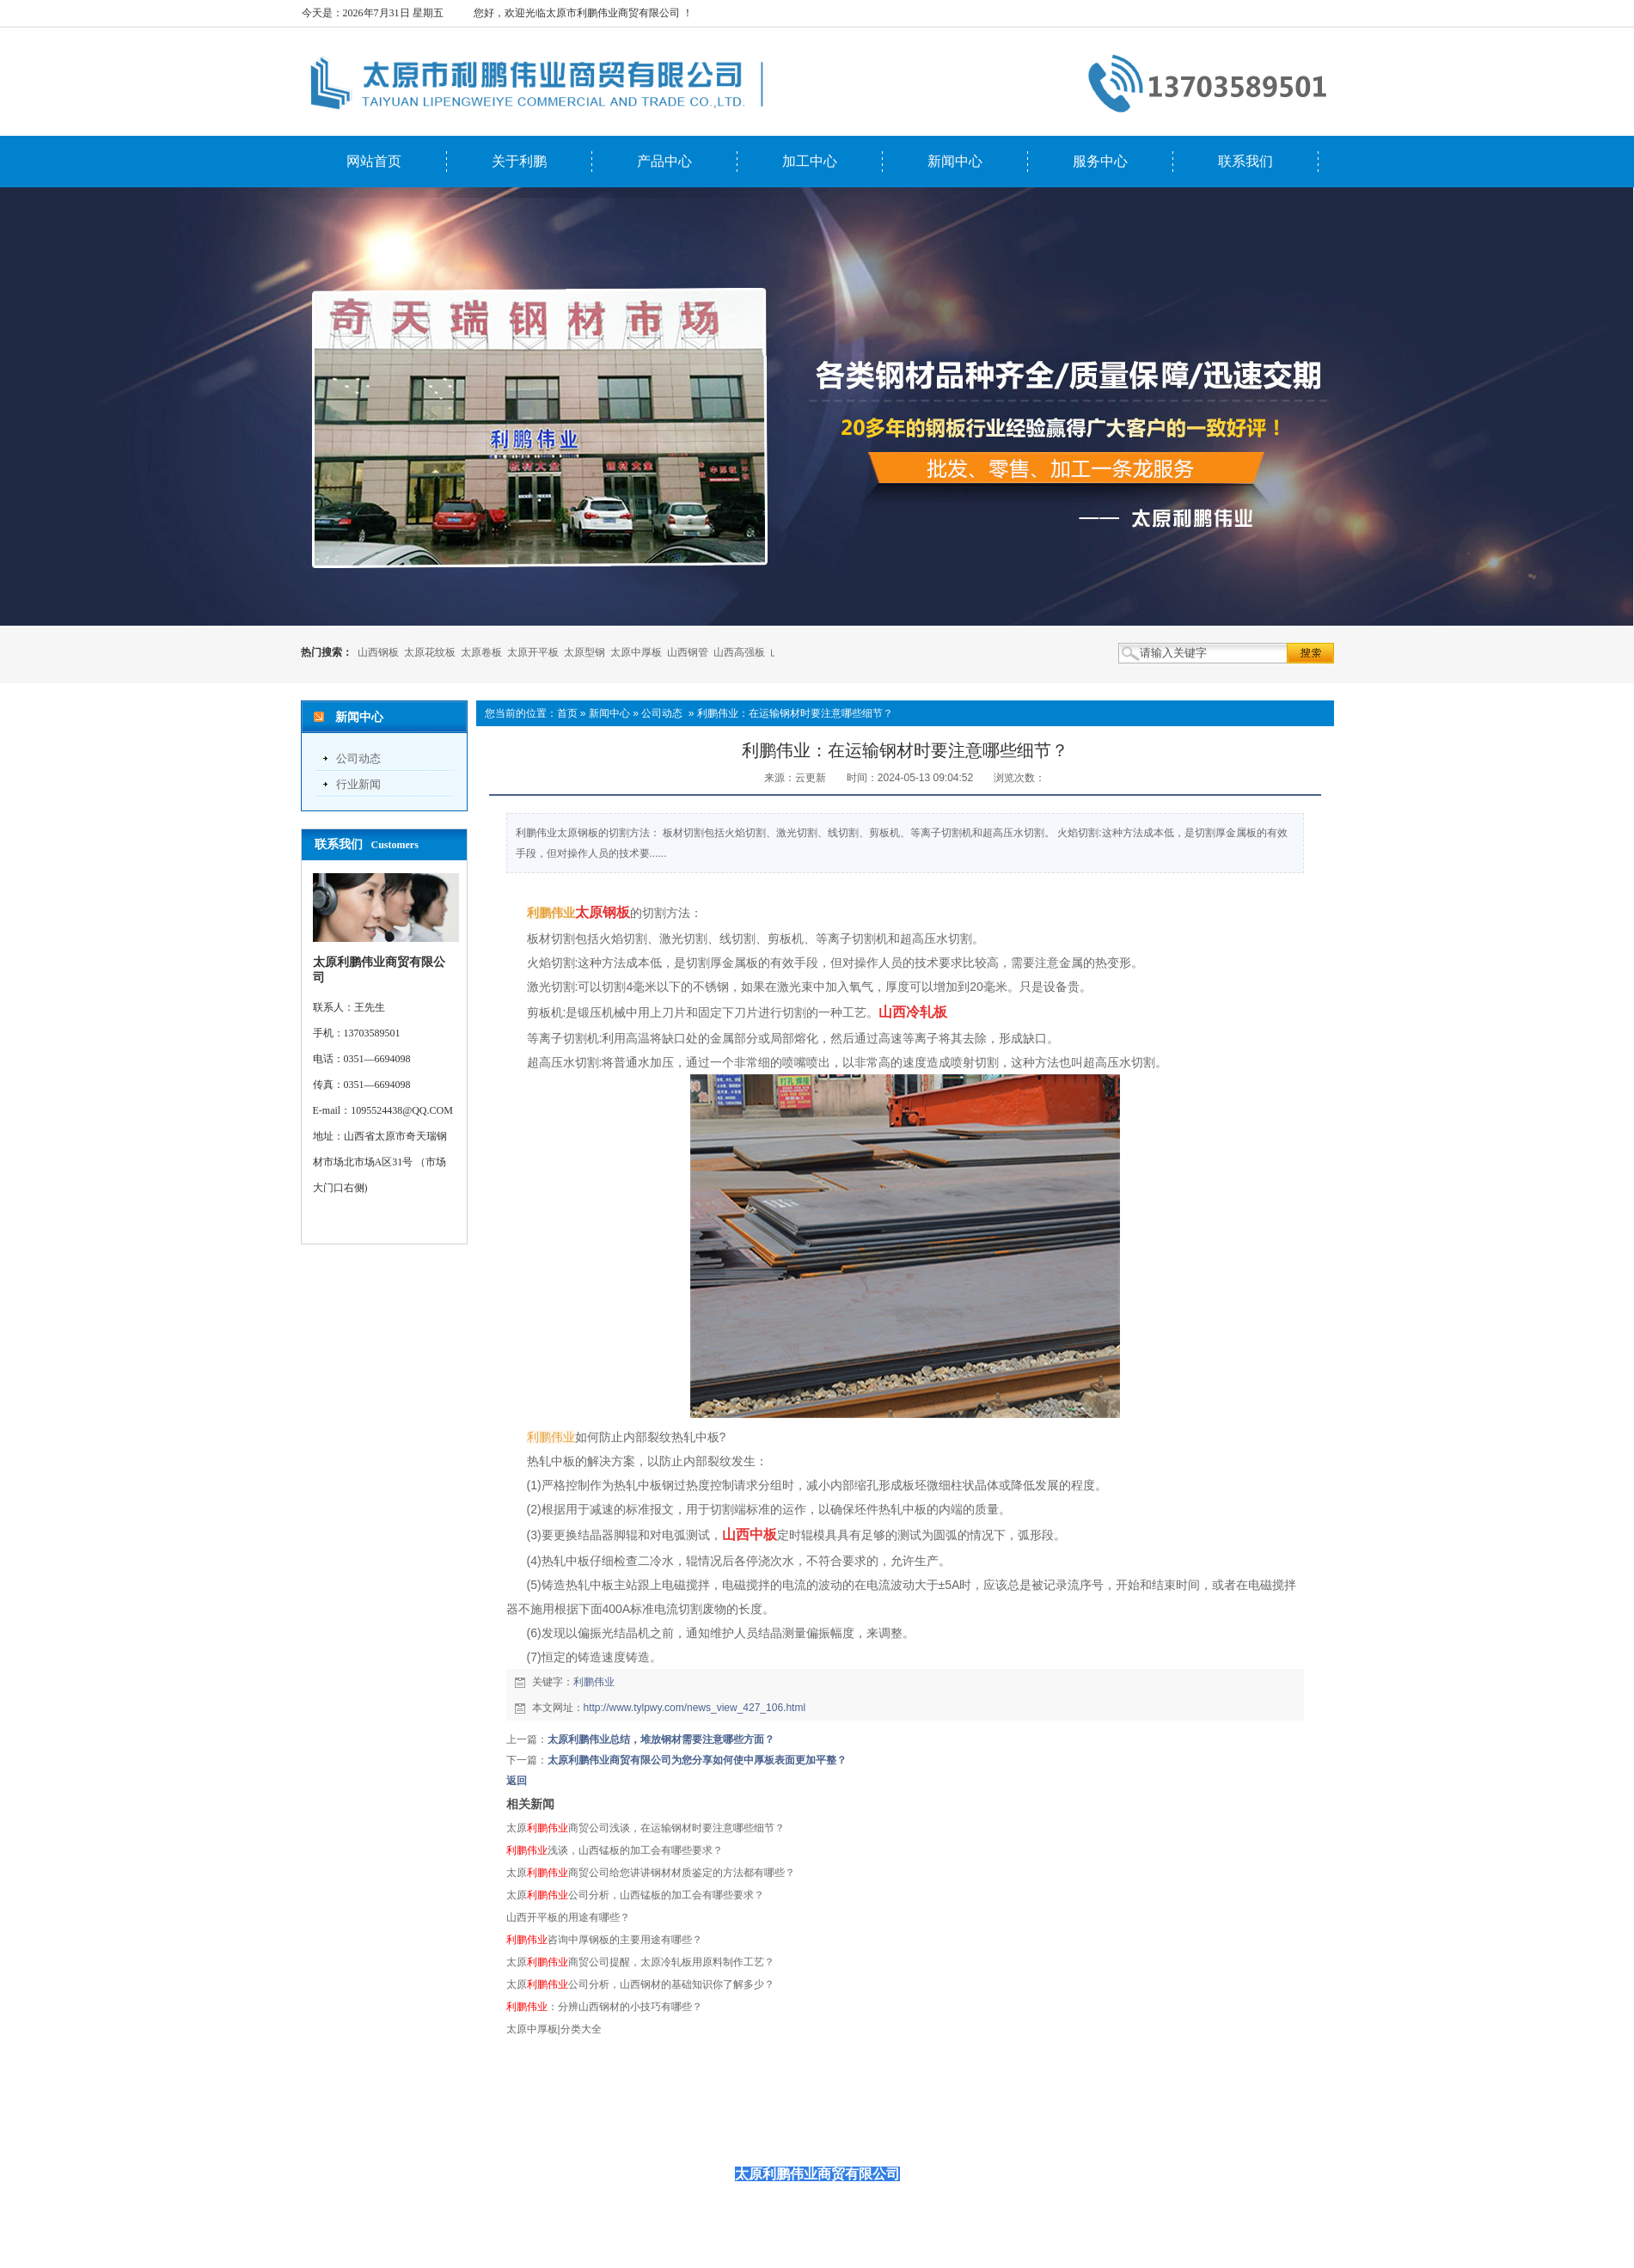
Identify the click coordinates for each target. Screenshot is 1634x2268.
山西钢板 (378, 652)
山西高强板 (739, 652)
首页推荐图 (1005, 2132)
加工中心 (809, 161)
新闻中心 (954, 161)
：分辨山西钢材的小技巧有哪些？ (604, 2007)
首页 (567, 713)
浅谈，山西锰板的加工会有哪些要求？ (614, 1850)
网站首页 (373, 161)
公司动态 (358, 758)
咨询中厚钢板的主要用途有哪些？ (604, 1940)
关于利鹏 (519, 161)
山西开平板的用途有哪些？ (568, 1917)
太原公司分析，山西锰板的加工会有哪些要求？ (635, 1895)
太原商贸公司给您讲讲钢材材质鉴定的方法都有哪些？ (650, 1873)
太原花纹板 (430, 652)
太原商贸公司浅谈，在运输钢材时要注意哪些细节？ (645, 1828)
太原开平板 (533, 652)
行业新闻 (358, 784)
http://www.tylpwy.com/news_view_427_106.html (695, 1708)
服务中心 (1100, 161)
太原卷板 (481, 652)
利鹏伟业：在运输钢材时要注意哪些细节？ (795, 713)
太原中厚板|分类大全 (554, 2029)
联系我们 (1245, 161)
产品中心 (664, 161)
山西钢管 (687, 652)
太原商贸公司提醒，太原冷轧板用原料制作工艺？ (640, 1962)
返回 (516, 1781)
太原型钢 (584, 652)
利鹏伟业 (594, 1682)
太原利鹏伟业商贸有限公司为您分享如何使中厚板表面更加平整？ (697, 1760)
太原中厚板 (636, 652)
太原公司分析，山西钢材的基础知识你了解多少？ (640, 1984)
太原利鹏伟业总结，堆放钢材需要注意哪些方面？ (661, 1739)
